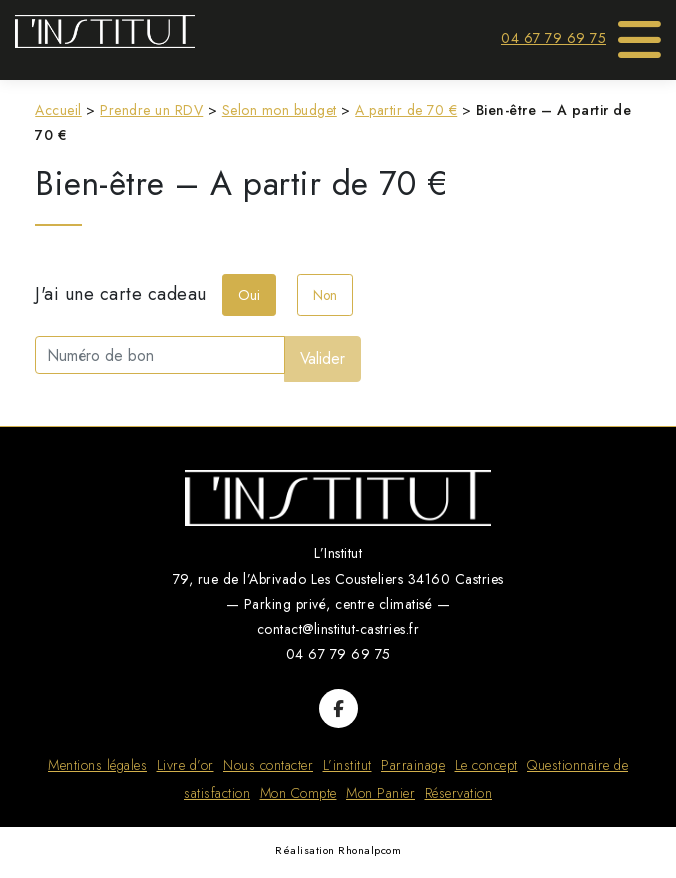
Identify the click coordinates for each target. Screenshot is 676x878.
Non (325, 295)
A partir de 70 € (406, 110)
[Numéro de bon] (160, 355)
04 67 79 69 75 (553, 38)
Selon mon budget (279, 110)
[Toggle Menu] (640, 33)
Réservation (459, 793)
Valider (322, 358)
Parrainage (413, 765)
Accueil (58, 110)
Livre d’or (185, 765)
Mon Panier (380, 793)
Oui (249, 295)
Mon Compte (298, 793)
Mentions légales (97, 765)
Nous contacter (268, 765)
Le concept (486, 765)
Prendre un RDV (151, 110)
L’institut (347, 765)
